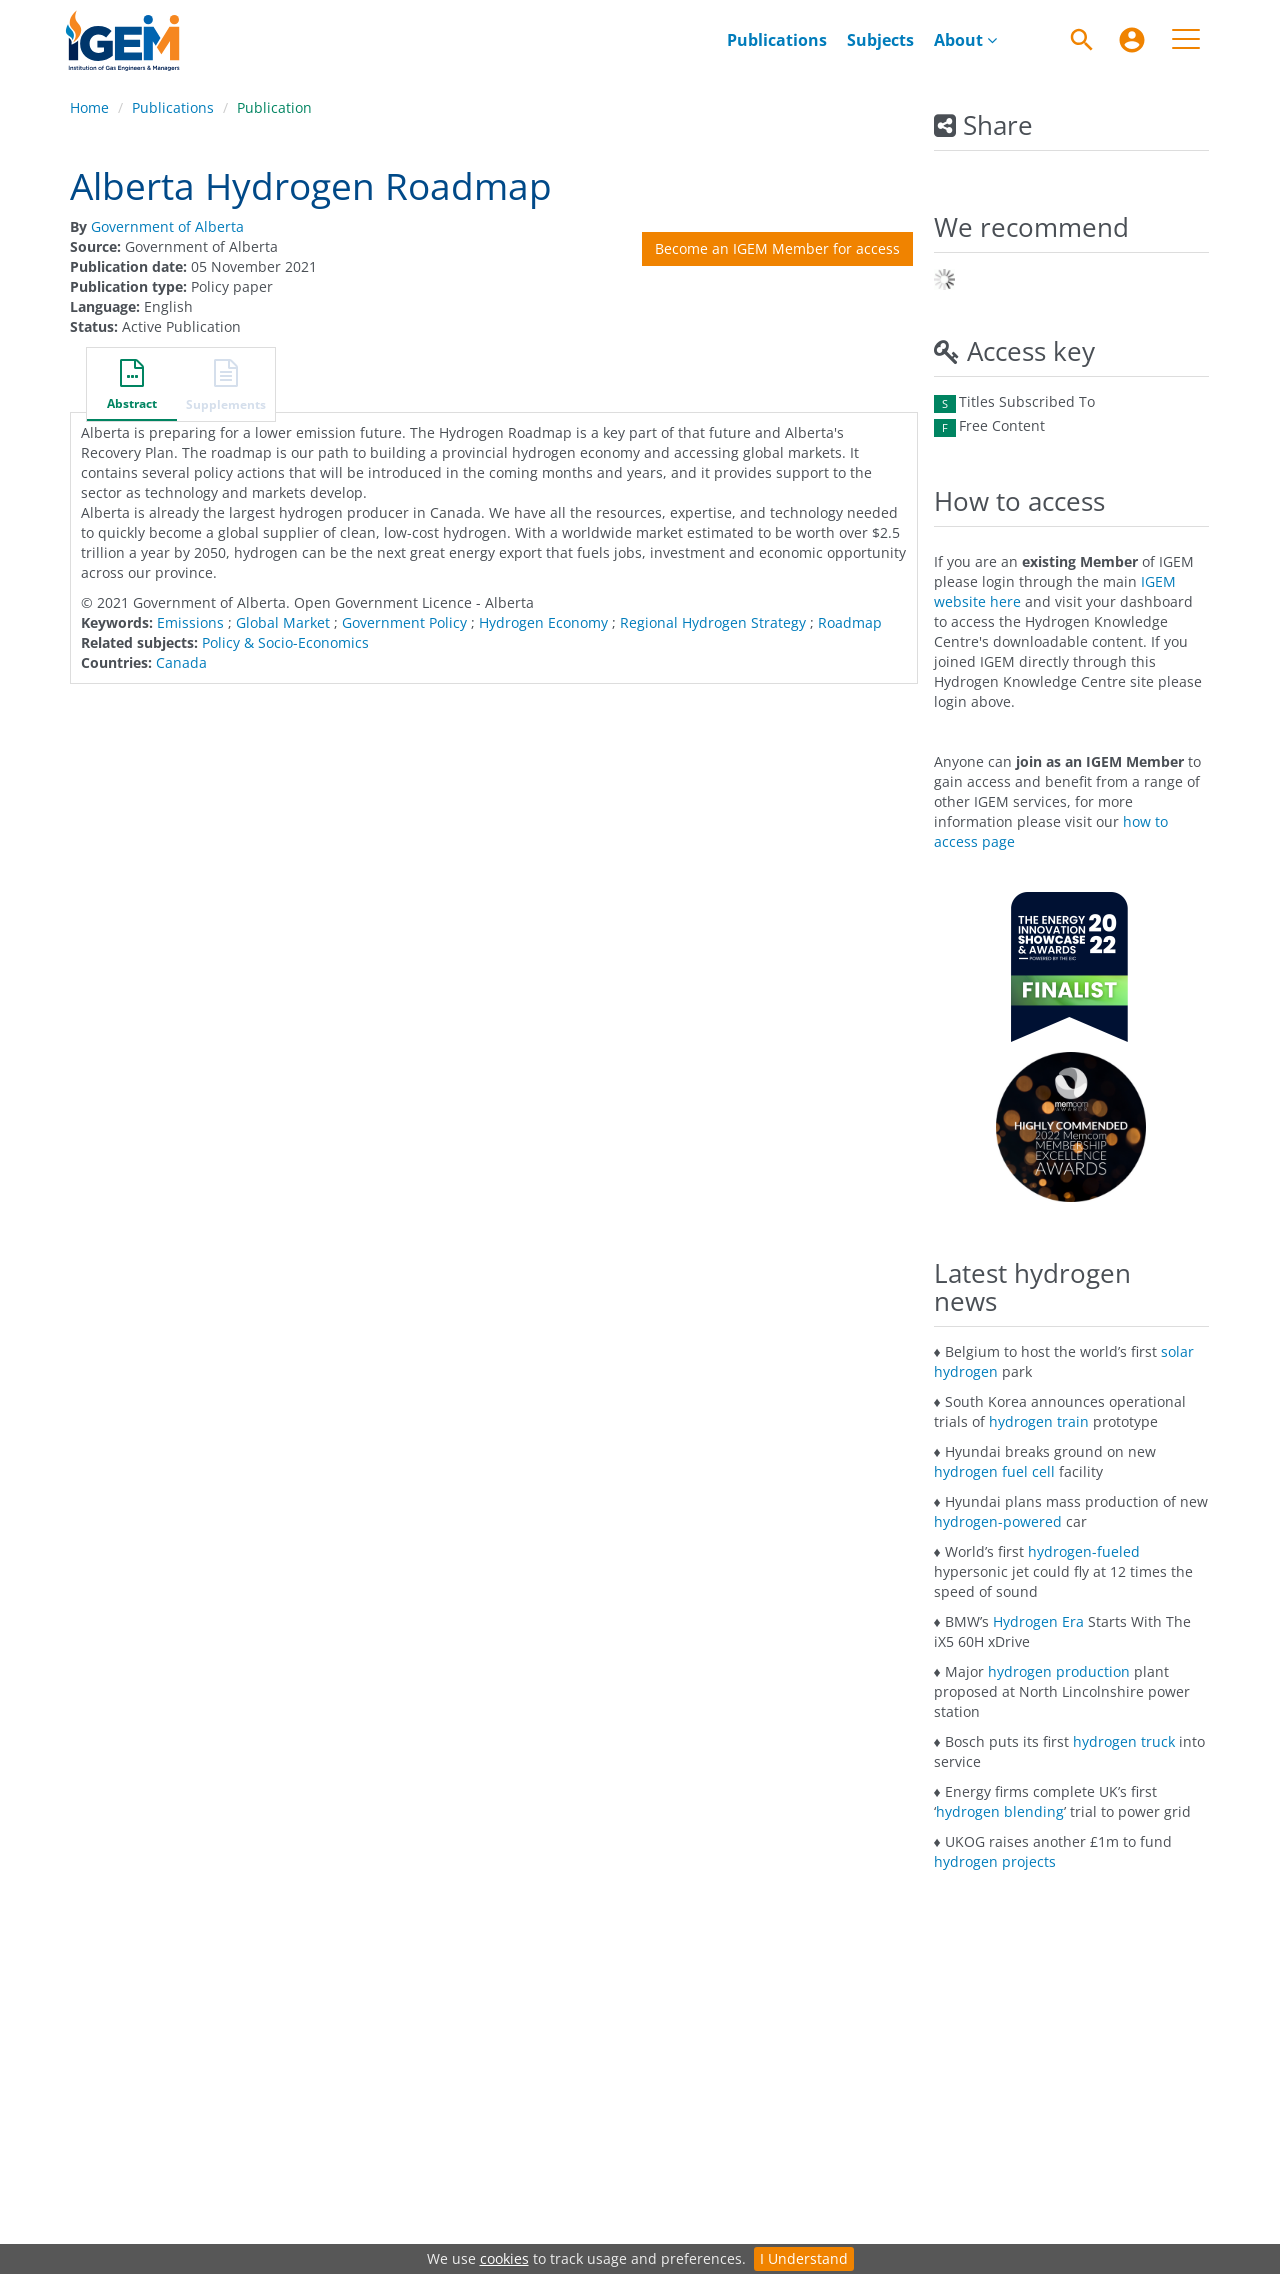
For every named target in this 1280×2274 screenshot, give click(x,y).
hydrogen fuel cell (994, 1471)
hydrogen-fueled (1084, 1551)
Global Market (283, 622)
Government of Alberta (167, 226)
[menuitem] (1132, 40)
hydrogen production (1059, 1671)
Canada (181, 662)
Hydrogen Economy (543, 622)
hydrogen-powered (998, 1521)
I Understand (804, 2258)
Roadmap (850, 622)
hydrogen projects (995, 1861)
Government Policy (404, 622)
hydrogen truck (1124, 1741)
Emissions (190, 622)
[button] (132, 387)
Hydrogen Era (1038, 1621)
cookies (504, 2258)
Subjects (880, 40)
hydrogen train (1039, 1421)
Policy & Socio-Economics (285, 642)
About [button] (965, 40)
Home (89, 107)
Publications (777, 40)
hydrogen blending (1000, 1811)
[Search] (1082, 40)
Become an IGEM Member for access (777, 248)
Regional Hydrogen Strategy (713, 622)
